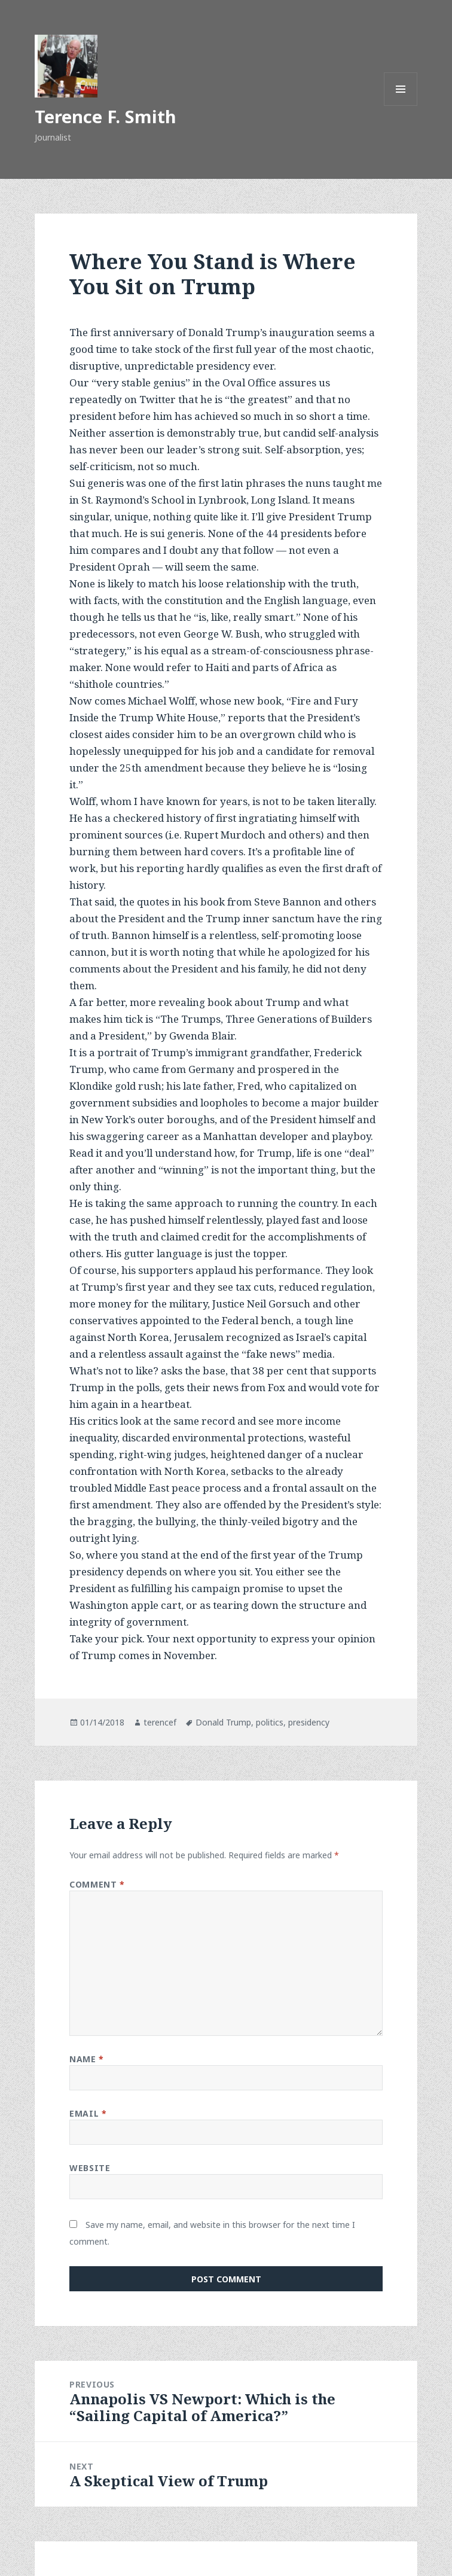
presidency (308, 1722)
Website (89, 2167)
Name (86, 2059)
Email (87, 2113)
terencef (159, 1722)
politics (269, 1722)
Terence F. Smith (105, 116)
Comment (96, 1884)
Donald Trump (223, 1722)
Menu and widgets (400, 105)
